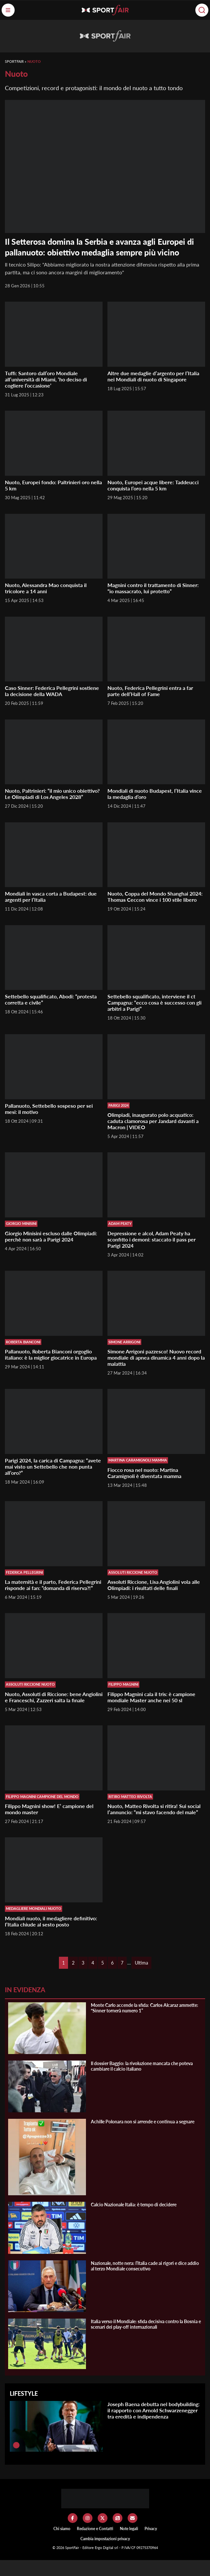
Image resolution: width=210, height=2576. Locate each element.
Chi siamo (61, 2528)
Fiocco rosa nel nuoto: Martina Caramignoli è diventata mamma (144, 1473)
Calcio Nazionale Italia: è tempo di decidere (133, 2204)
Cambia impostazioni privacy (105, 2538)
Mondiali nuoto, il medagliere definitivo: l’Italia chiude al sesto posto (51, 1921)
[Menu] (8, 10)
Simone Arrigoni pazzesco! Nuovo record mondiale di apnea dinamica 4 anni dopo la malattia (156, 1357)
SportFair (14, 61)
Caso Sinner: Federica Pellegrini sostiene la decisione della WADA (52, 691)
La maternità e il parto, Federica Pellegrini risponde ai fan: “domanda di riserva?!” (53, 1585)
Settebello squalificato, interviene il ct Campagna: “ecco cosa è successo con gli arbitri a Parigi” (154, 1002)
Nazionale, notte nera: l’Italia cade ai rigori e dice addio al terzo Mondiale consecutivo (145, 2265)
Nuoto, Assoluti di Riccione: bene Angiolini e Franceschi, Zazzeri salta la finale (54, 1697)
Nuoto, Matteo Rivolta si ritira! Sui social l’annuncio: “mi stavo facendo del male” (154, 1809)
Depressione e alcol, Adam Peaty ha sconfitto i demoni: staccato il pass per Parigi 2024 (151, 1239)
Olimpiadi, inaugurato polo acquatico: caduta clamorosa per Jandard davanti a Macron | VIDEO (153, 1121)
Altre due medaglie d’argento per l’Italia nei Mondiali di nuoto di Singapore (153, 376)
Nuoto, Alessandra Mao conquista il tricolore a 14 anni (46, 588)
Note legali (129, 2528)
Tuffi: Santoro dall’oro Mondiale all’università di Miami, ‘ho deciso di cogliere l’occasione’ (46, 379)
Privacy (151, 2528)
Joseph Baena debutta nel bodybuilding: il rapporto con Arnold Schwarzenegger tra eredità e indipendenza (153, 2410)
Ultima (141, 1963)
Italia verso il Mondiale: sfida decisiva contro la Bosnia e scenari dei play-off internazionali (146, 2324)
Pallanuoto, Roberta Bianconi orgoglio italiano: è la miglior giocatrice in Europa (51, 1354)
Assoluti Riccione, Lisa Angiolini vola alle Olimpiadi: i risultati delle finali (153, 1585)
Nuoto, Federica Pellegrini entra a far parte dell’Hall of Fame (150, 691)
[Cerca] (201, 10)
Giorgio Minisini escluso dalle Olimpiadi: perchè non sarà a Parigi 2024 (51, 1236)
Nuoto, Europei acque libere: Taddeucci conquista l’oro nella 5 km (153, 485)
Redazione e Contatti (95, 2528)
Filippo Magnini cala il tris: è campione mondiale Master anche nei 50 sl (151, 1697)
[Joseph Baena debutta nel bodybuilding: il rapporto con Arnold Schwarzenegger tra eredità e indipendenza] (16, 2445)
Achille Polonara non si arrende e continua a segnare (142, 2121)
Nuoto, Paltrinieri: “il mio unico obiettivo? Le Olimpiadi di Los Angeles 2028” (52, 794)
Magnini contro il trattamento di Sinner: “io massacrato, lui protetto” (153, 588)
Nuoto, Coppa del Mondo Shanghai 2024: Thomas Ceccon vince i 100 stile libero (155, 896)
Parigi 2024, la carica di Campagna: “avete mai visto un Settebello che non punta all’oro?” (53, 1466)
